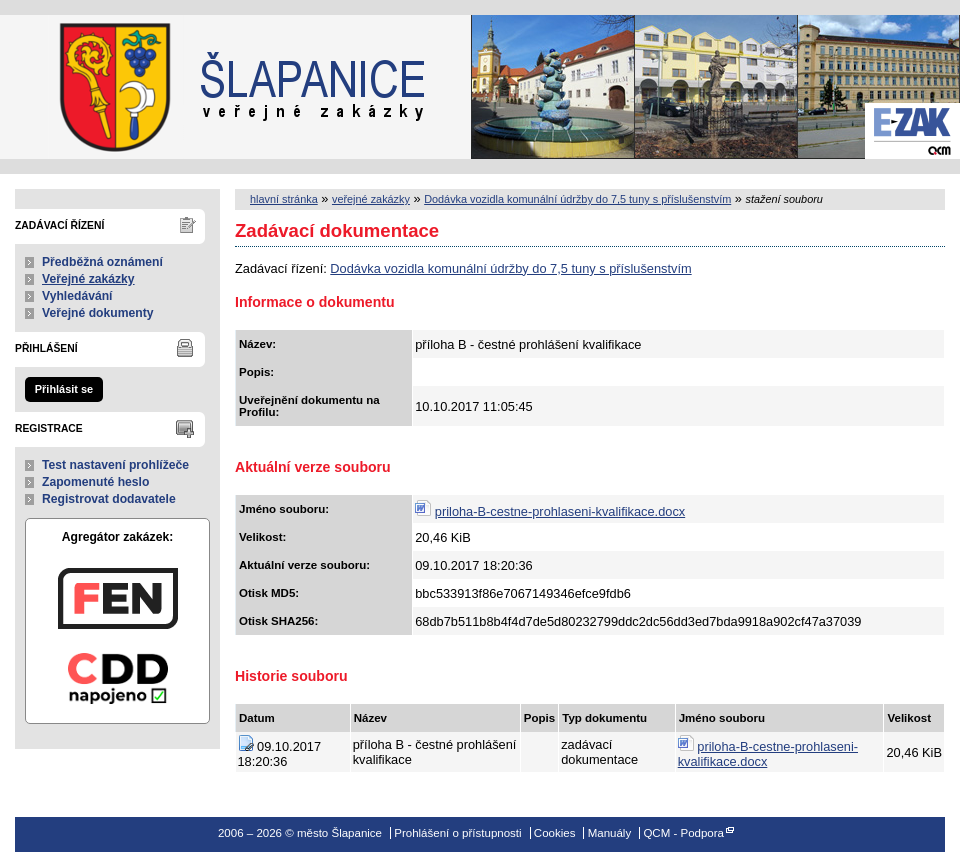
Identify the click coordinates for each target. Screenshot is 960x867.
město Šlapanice (100, 87)
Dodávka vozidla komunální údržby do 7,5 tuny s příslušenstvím (577, 199)
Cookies (555, 833)
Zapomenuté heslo (95, 482)
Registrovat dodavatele (109, 499)
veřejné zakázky (371, 199)
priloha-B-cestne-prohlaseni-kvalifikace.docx (560, 511)
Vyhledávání (77, 296)
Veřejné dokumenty (97, 313)
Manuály (610, 833)
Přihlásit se (64, 389)
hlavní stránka (284, 199)
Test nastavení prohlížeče (115, 465)
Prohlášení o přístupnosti (457, 833)
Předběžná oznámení (102, 262)
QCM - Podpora (683, 833)
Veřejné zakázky (88, 279)
